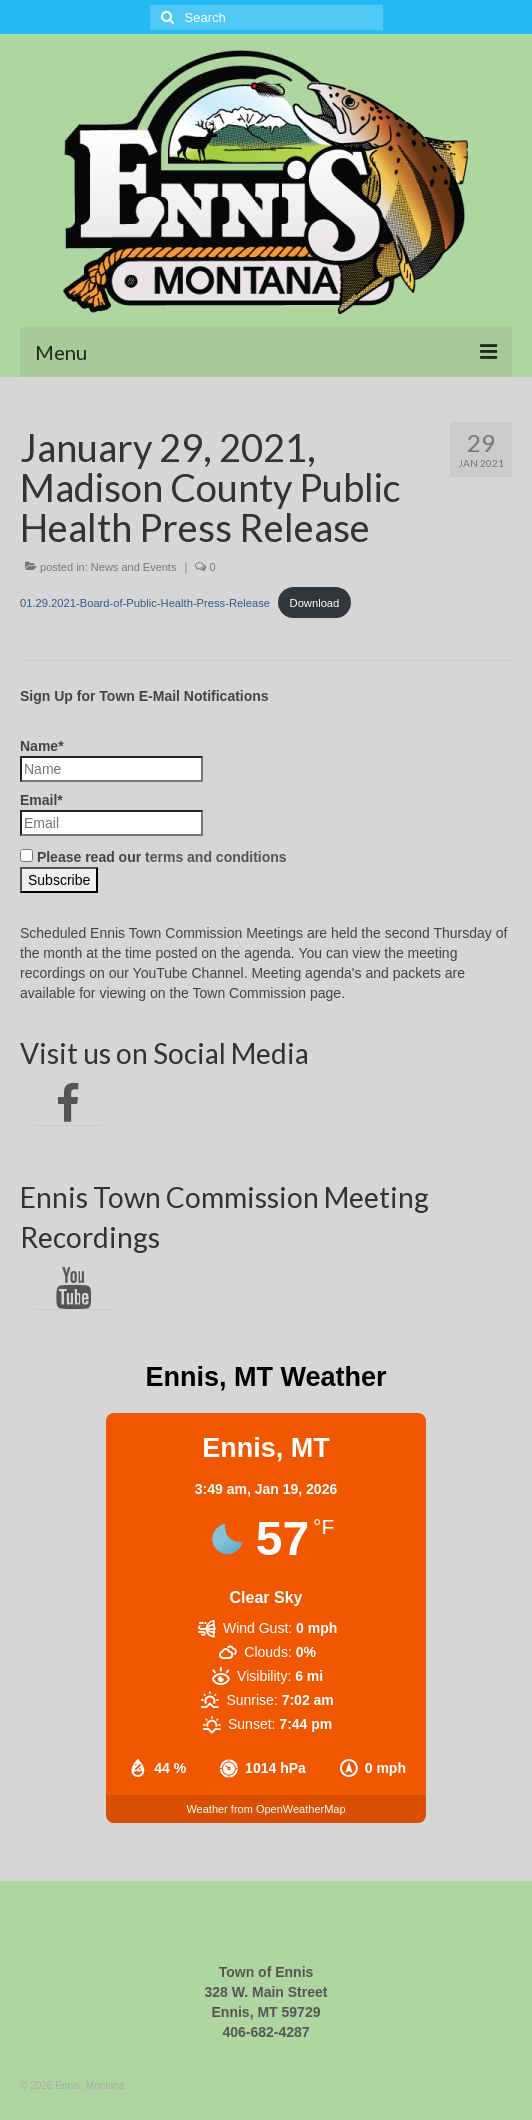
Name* (111, 760)
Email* (111, 814)
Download (315, 603)
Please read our (153, 857)
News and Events (134, 567)
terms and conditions (216, 857)
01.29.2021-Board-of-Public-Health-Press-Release (145, 603)
